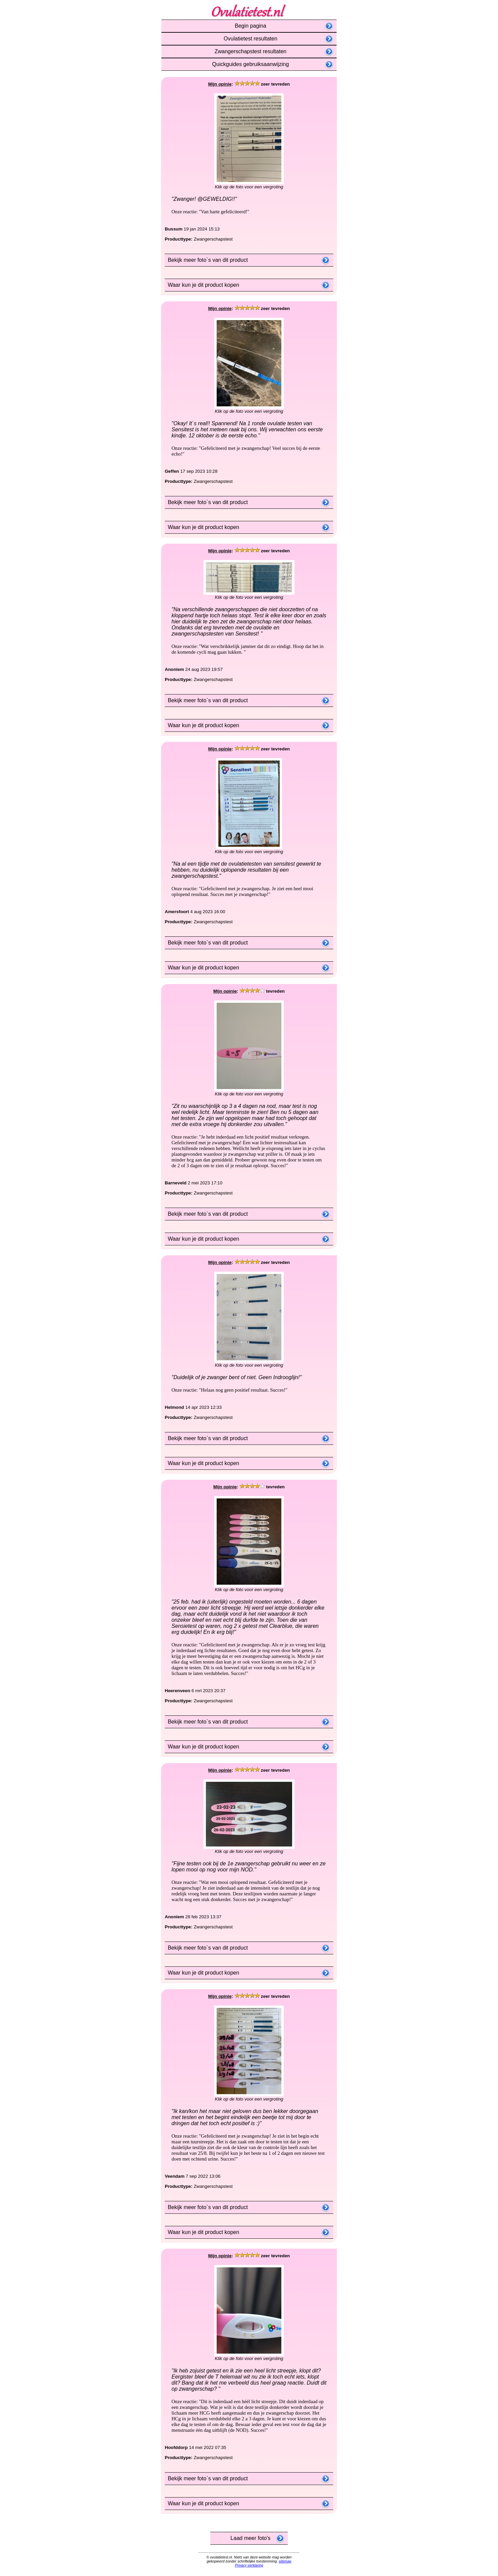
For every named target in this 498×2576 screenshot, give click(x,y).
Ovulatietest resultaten (249, 38)
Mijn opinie (220, 84)
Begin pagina (249, 26)
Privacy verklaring (249, 2565)
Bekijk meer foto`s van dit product (206, 260)
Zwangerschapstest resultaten (249, 51)
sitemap (285, 2561)
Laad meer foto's (249, 2538)
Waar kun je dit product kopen (202, 285)
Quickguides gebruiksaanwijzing (249, 64)
